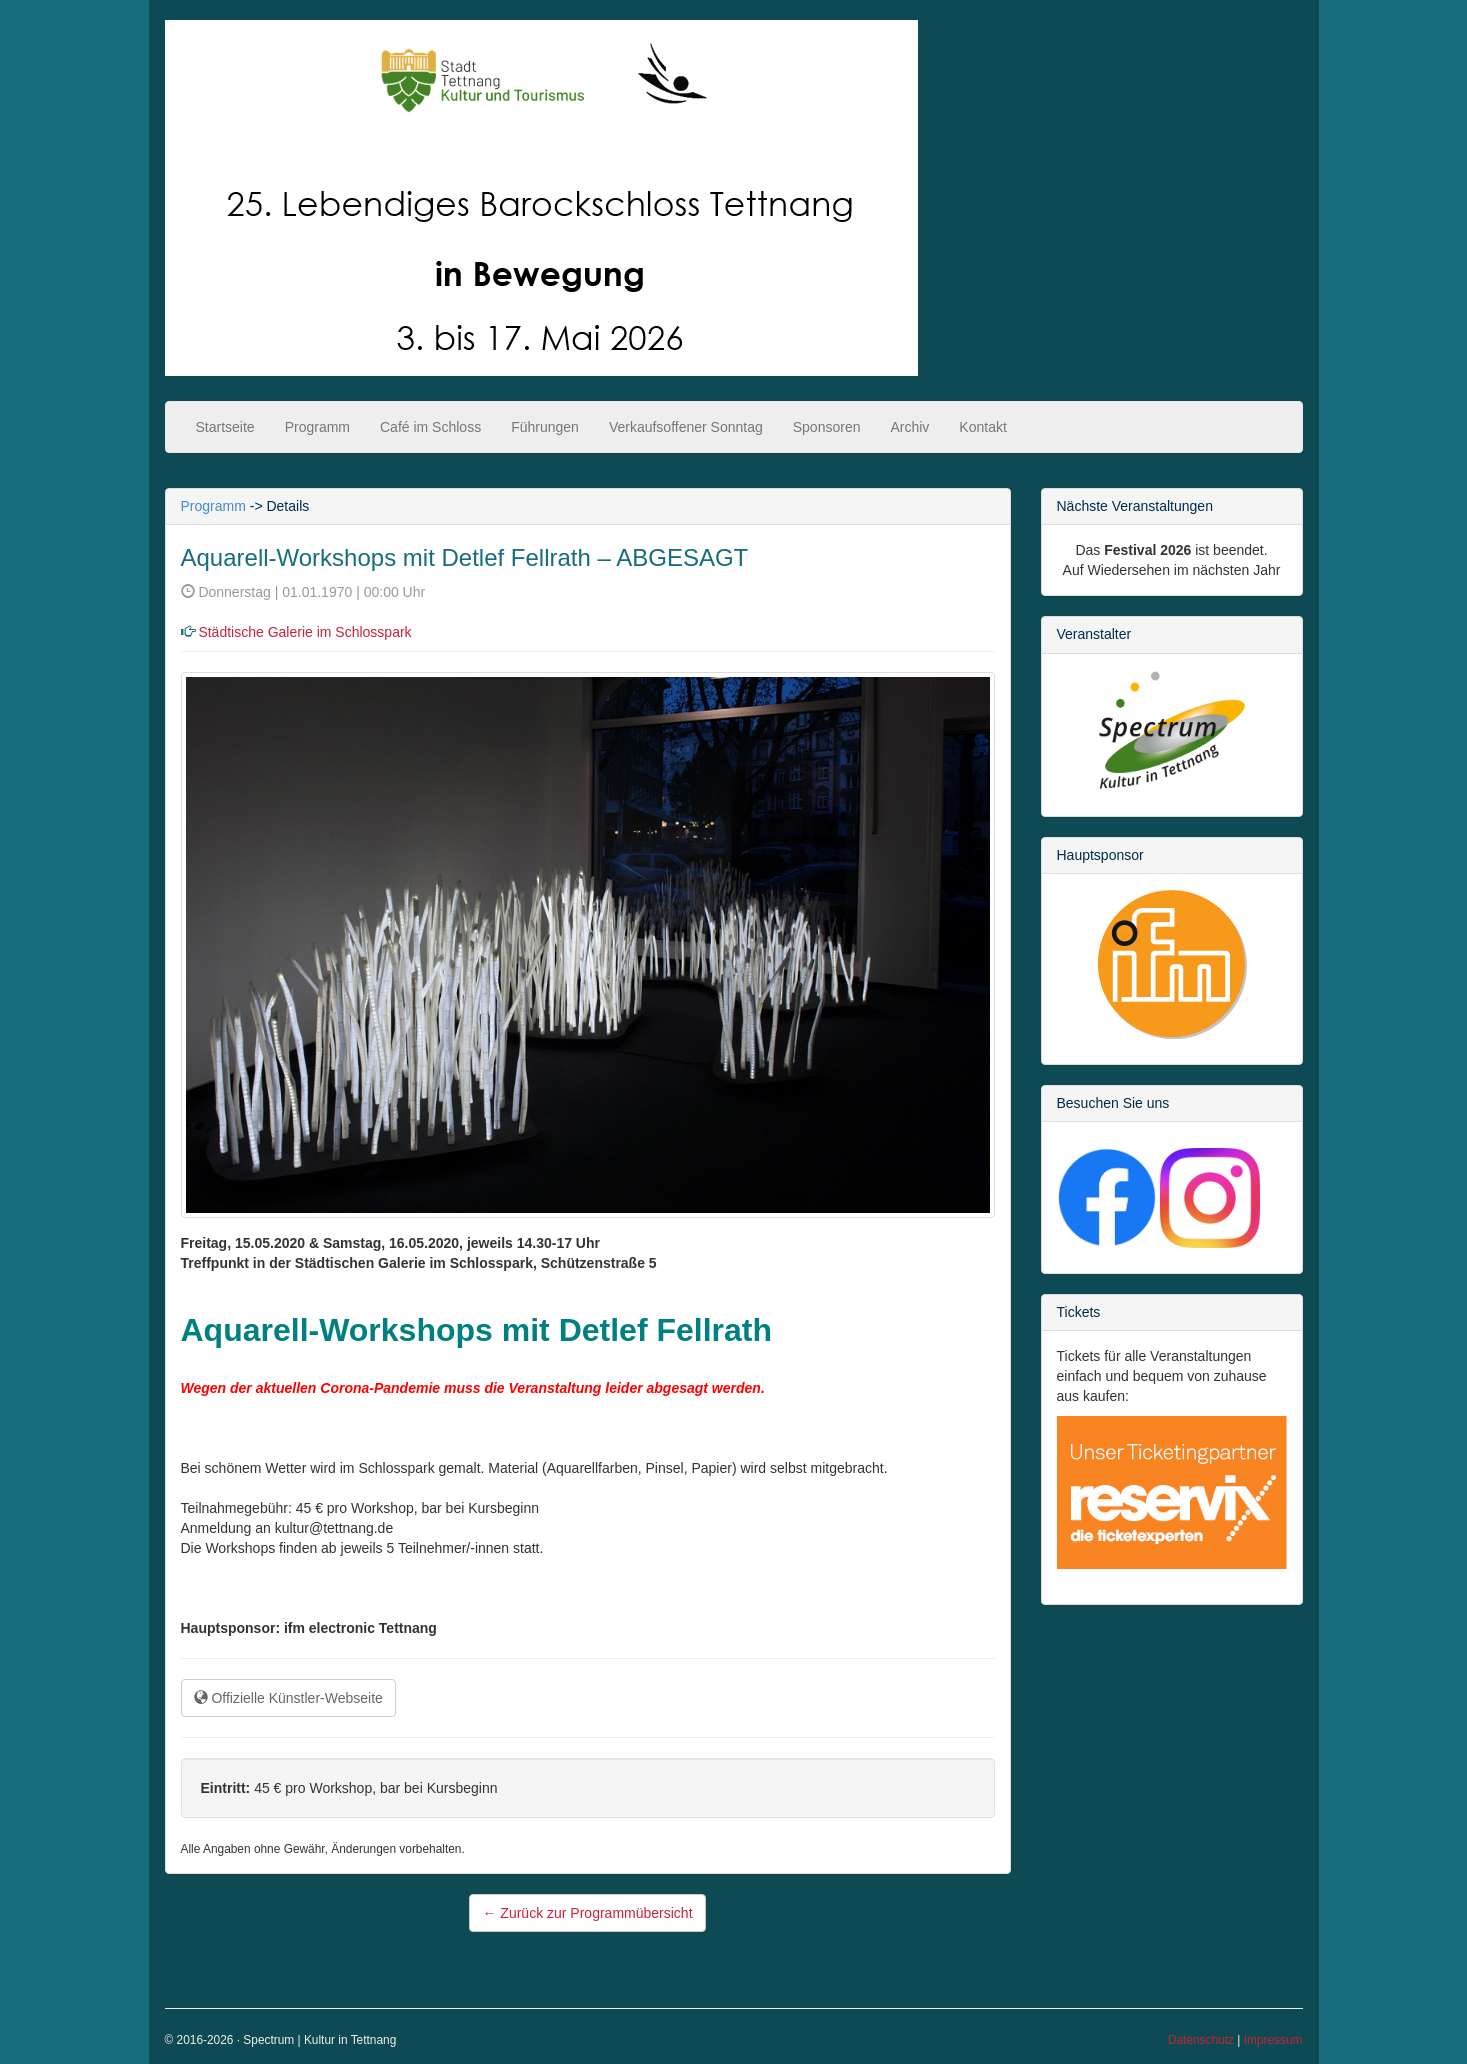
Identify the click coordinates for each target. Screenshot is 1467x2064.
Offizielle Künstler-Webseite (288, 1698)
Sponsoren (827, 427)
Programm (317, 427)
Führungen (545, 427)
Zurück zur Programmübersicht (587, 1913)
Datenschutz (1201, 2040)
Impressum (1273, 2040)
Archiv (909, 427)
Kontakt (982, 427)
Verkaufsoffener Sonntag (686, 427)
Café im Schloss (430, 427)
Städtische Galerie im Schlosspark (304, 632)
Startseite (225, 427)
